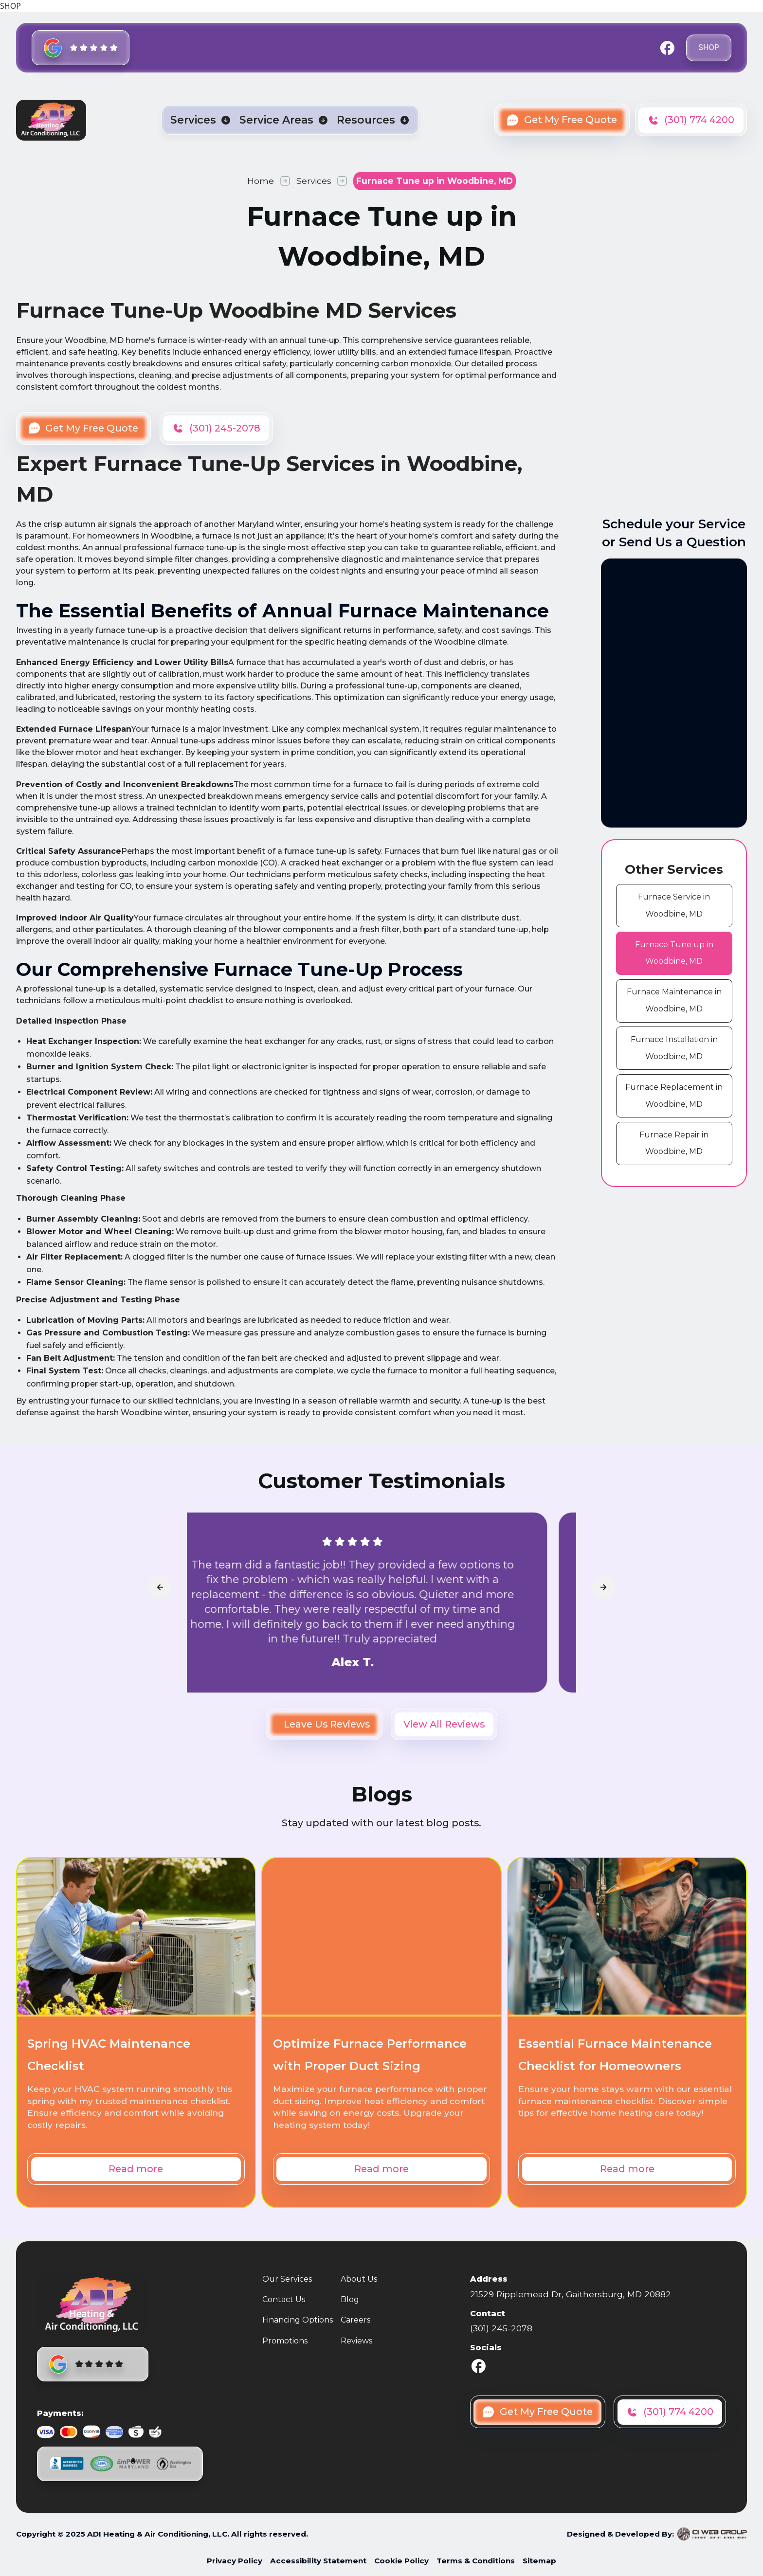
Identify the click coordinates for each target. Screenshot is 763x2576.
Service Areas (276, 120)
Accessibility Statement (318, 2560)
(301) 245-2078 (501, 2328)
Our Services (287, 2279)
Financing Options (297, 2319)
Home (260, 181)
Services (193, 120)
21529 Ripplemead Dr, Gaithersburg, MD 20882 (570, 2294)
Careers (355, 2319)
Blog (350, 2299)
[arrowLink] (159, 1587)
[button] (200, 120)
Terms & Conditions (475, 2560)
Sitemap (539, 2560)
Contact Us (283, 2299)
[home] (51, 120)
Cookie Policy (401, 2560)
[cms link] (674, 905)
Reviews (356, 2340)
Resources (366, 120)
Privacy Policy (234, 2560)
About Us (359, 2279)
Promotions (285, 2340)
